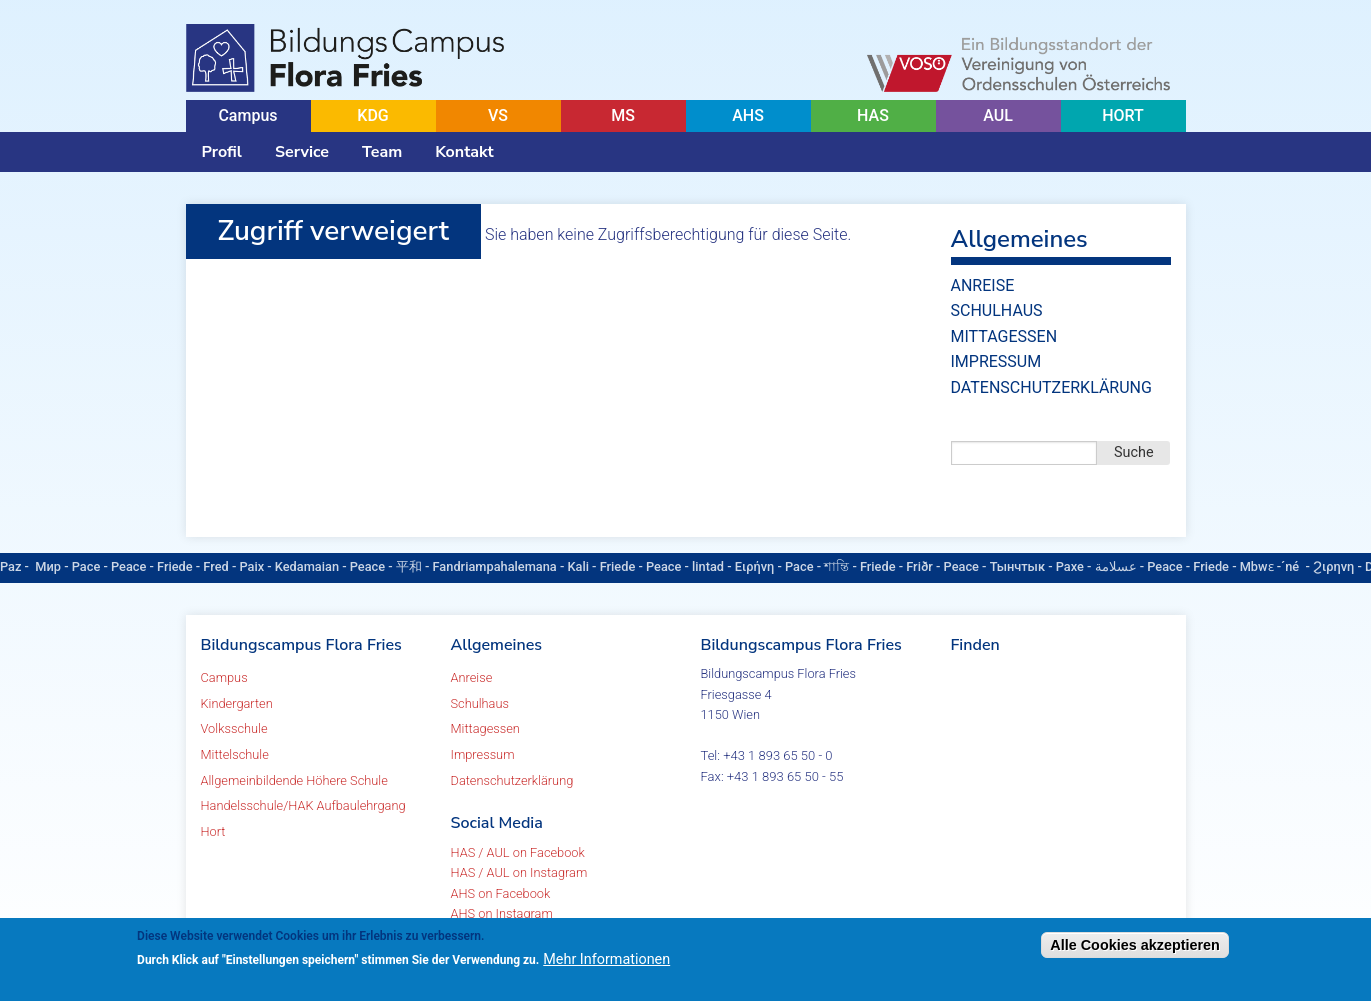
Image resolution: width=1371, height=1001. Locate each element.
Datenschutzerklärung (1051, 387)
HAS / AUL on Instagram (519, 872)
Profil (222, 152)
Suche (1134, 452)
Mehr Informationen (606, 959)
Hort (213, 831)
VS (498, 115)
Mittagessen (1004, 336)
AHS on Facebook (501, 893)
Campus (247, 115)
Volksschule (234, 728)
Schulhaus (997, 310)
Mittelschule (235, 754)
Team (382, 152)
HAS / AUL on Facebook (518, 852)
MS (623, 115)
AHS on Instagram (502, 913)
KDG (372, 115)
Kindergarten (237, 703)
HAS (873, 115)
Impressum (996, 361)
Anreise (983, 285)
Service (302, 152)
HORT (1123, 115)
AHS (748, 115)
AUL (998, 115)
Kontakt (464, 152)
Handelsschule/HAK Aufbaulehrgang (303, 805)
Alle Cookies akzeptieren (1135, 945)
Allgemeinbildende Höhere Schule (294, 780)
